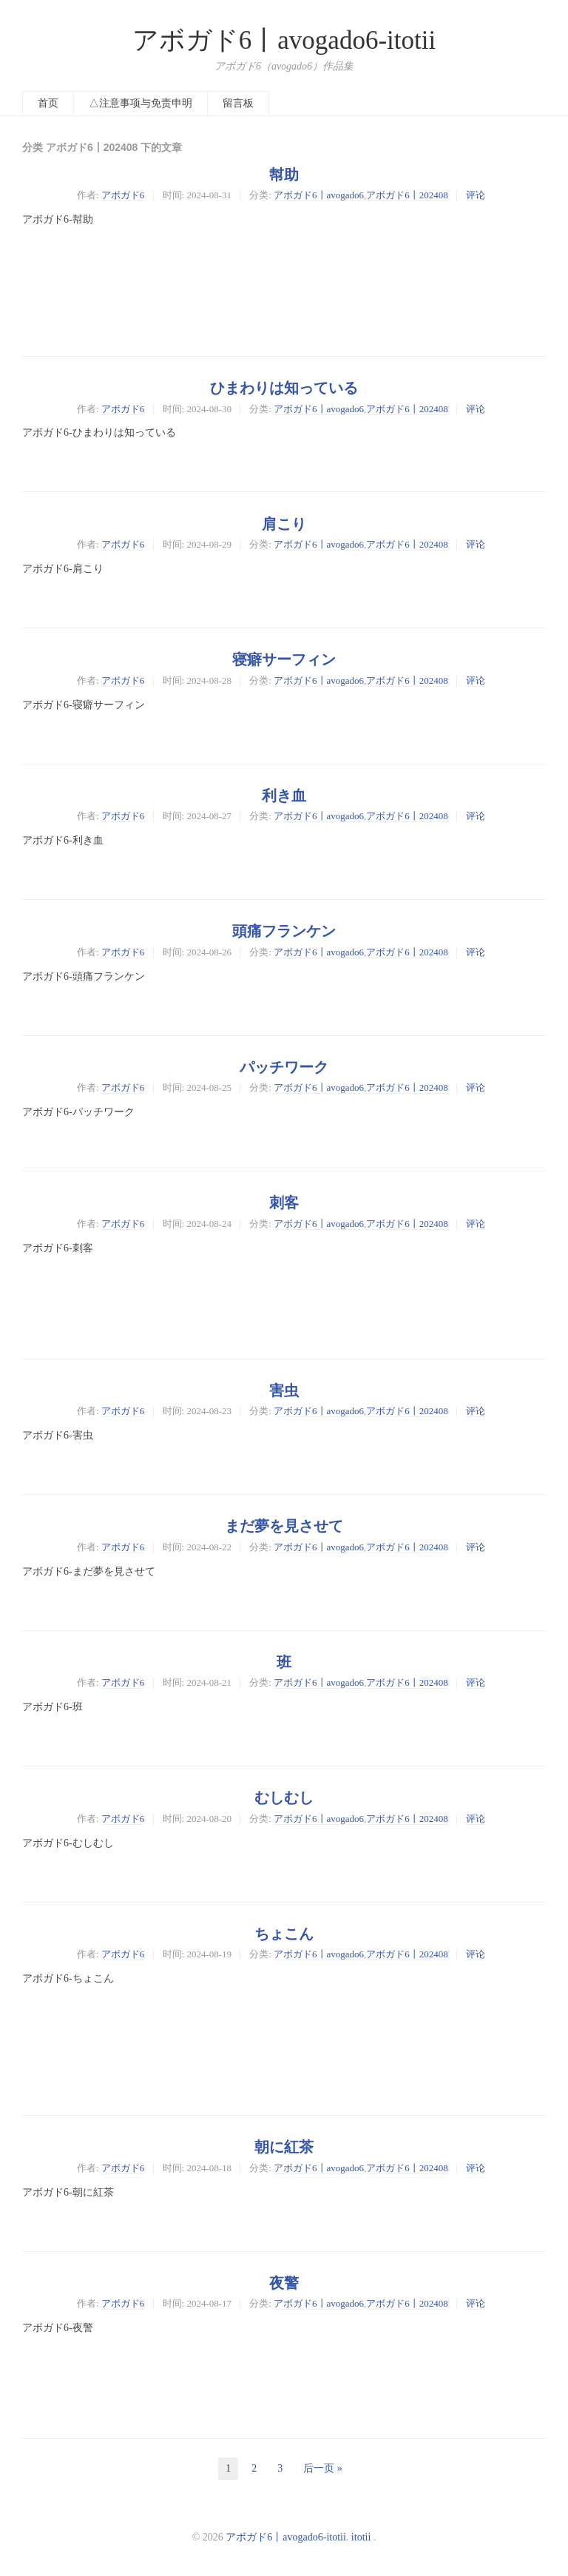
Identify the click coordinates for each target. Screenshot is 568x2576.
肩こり (284, 524)
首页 (48, 103)
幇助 (284, 175)
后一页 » (322, 2468)
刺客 (284, 1202)
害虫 (284, 1390)
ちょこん (284, 1934)
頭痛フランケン (284, 931)
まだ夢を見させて (284, 1526)
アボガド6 (123, 195)
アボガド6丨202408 (406, 195)
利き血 (284, 795)
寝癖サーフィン (284, 659)
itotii (361, 2537)
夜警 (284, 2283)
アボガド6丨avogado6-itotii (284, 40)
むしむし (284, 1797)
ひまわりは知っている (284, 388)
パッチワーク (284, 1067)
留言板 (238, 103)
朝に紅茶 (284, 2147)
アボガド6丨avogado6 (319, 195)
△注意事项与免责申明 (140, 103)
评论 (475, 195)
